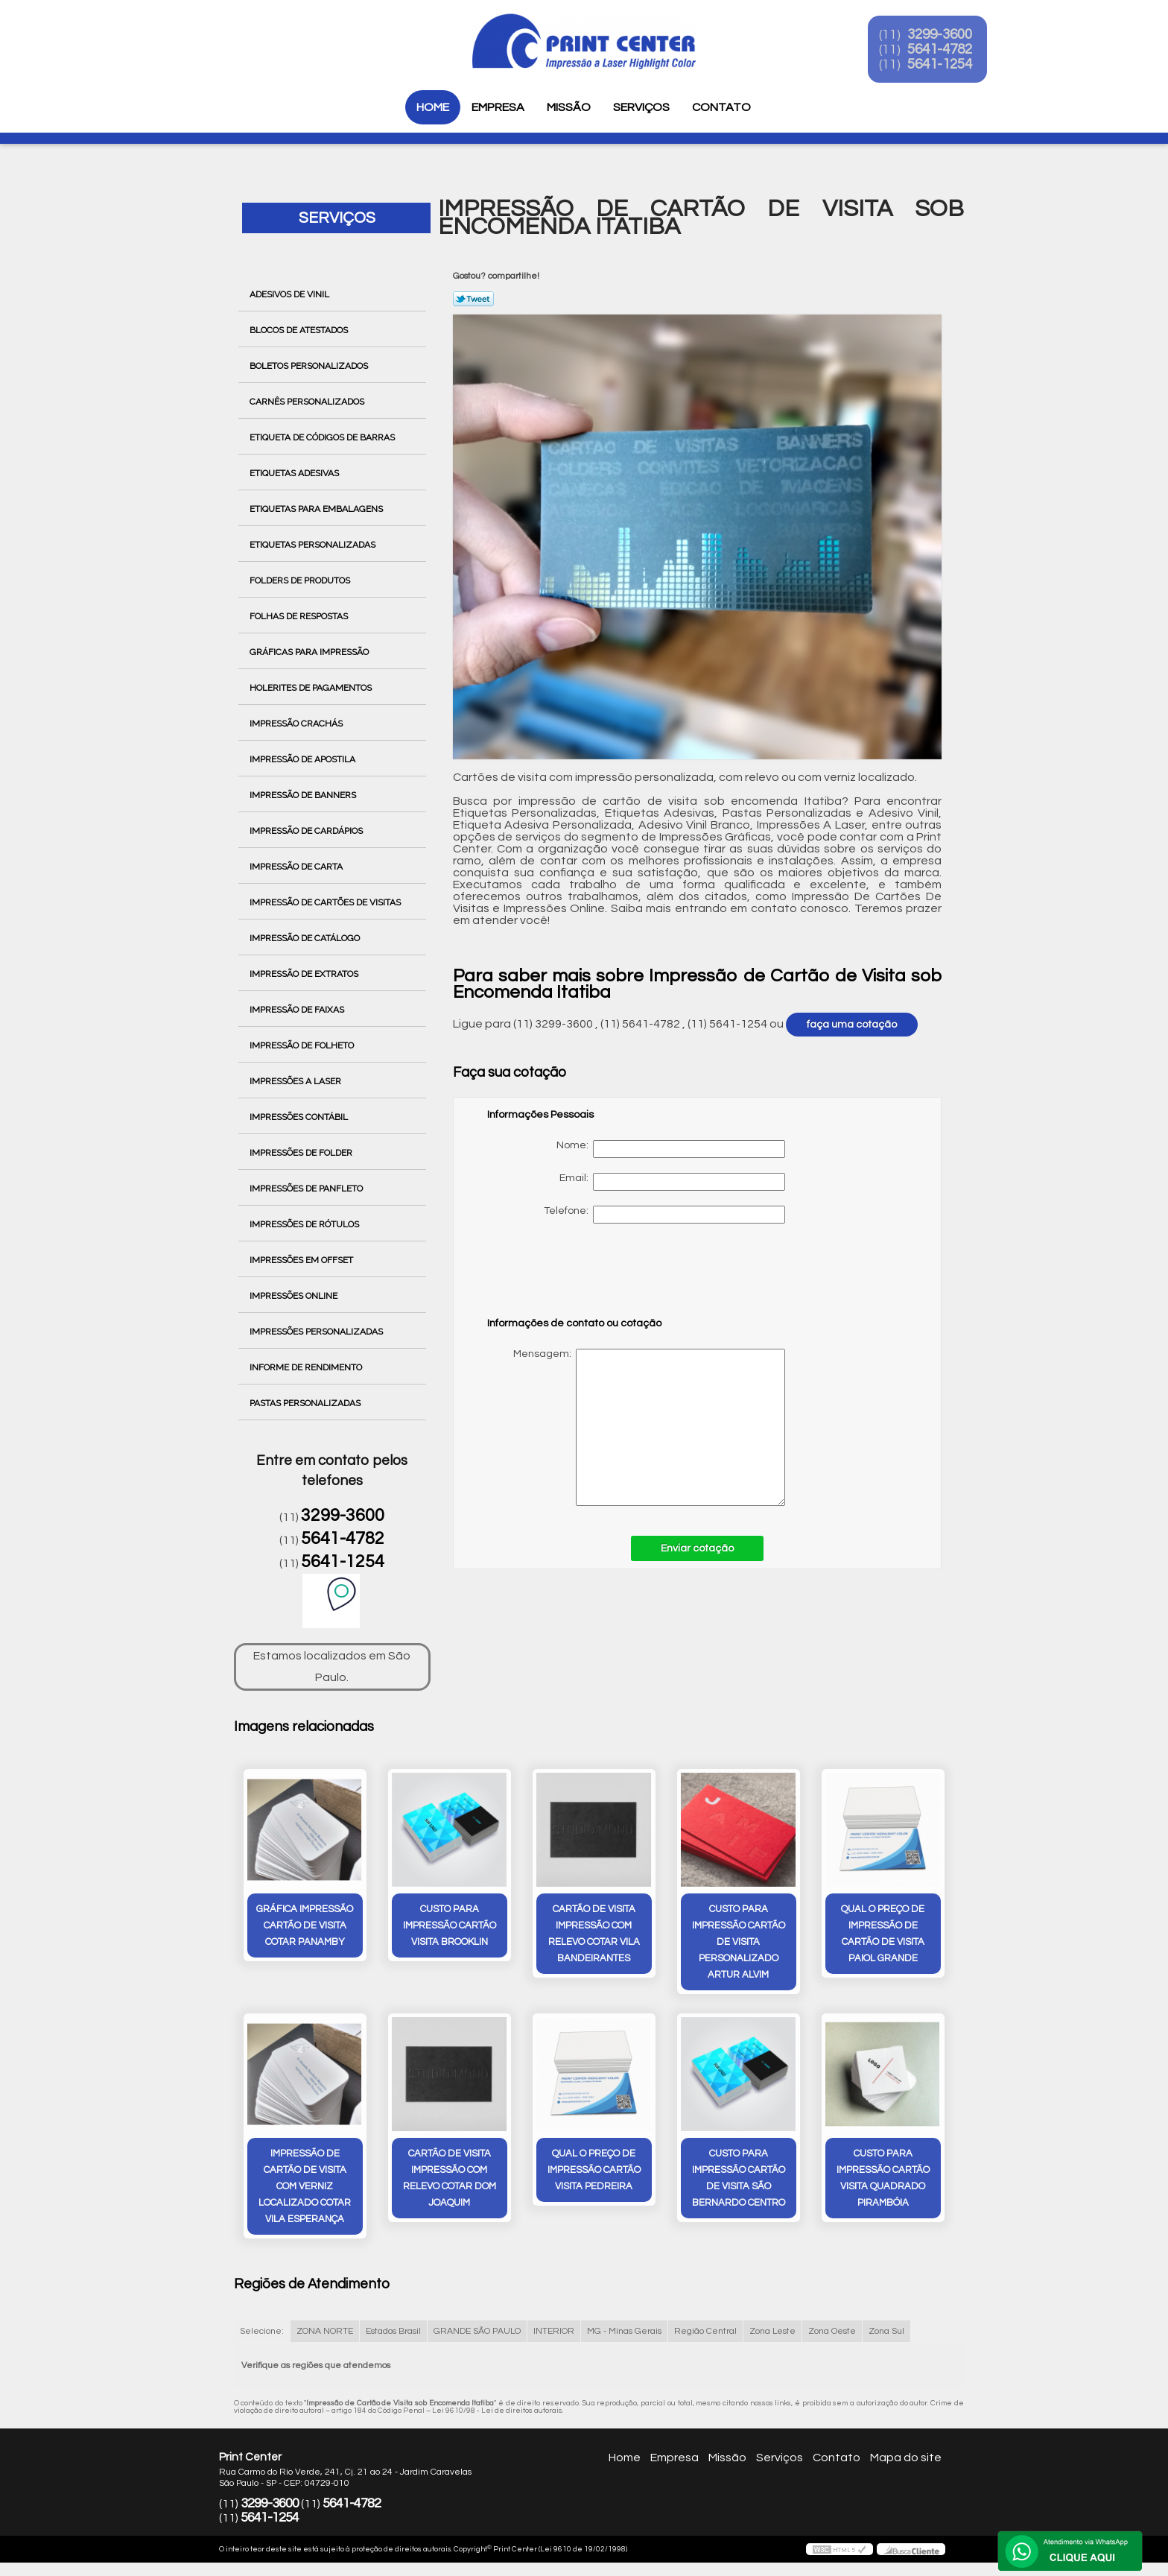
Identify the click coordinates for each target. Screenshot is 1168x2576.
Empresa (498, 107)
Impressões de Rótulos (305, 1224)
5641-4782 (950, 50)
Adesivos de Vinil (290, 294)
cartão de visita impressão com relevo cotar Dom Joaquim (449, 2179)
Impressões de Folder (302, 1153)
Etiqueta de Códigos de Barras (323, 437)
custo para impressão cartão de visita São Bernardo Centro (738, 2179)
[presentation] (582, 1277)
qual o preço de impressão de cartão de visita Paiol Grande (882, 1934)
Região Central (705, 2333)
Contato (721, 107)
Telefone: (664, 1215)
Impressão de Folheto (303, 1045)
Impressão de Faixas (298, 1009)
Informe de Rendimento (307, 1367)
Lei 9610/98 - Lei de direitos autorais (497, 2412)
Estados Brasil (393, 2333)
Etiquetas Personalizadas (314, 544)
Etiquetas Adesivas (295, 473)
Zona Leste (772, 2333)
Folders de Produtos (301, 580)
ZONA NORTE (324, 2333)
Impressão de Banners (304, 795)
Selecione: (262, 2333)
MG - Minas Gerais (624, 2333)
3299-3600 (950, 35)
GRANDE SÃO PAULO (477, 2333)
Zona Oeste (832, 2333)
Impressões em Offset (302, 1260)
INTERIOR (553, 2333)
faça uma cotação (852, 1024)
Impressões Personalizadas (317, 1331)
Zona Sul (886, 2333)
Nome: (670, 1149)
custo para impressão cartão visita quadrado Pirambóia (883, 2179)
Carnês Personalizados (308, 401)
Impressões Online (295, 1296)
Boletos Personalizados (310, 366)
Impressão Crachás (297, 723)
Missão (569, 107)
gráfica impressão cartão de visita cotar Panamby (304, 1926)
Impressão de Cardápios (307, 831)
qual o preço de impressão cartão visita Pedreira (594, 2171)
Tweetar (473, 298)
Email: (672, 1182)
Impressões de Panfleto (307, 1188)
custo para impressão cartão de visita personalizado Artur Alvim (738, 1943)
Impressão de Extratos (305, 974)
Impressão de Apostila (304, 759)
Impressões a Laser (296, 1081)
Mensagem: (636, 1427)
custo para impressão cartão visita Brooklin (449, 1926)
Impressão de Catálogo (306, 938)
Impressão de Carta (297, 866)
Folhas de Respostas (300, 616)
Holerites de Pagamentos (312, 688)
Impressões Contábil (300, 1117)
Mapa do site (906, 2459)
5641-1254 (950, 65)
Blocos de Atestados (300, 330)
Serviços (641, 107)
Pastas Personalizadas (306, 1403)
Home (432, 107)
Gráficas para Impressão (310, 652)
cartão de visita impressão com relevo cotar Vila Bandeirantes (594, 1934)
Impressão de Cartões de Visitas (326, 902)
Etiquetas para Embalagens (317, 509)
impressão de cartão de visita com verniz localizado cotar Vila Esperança (304, 2188)
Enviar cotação (697, 1548)
